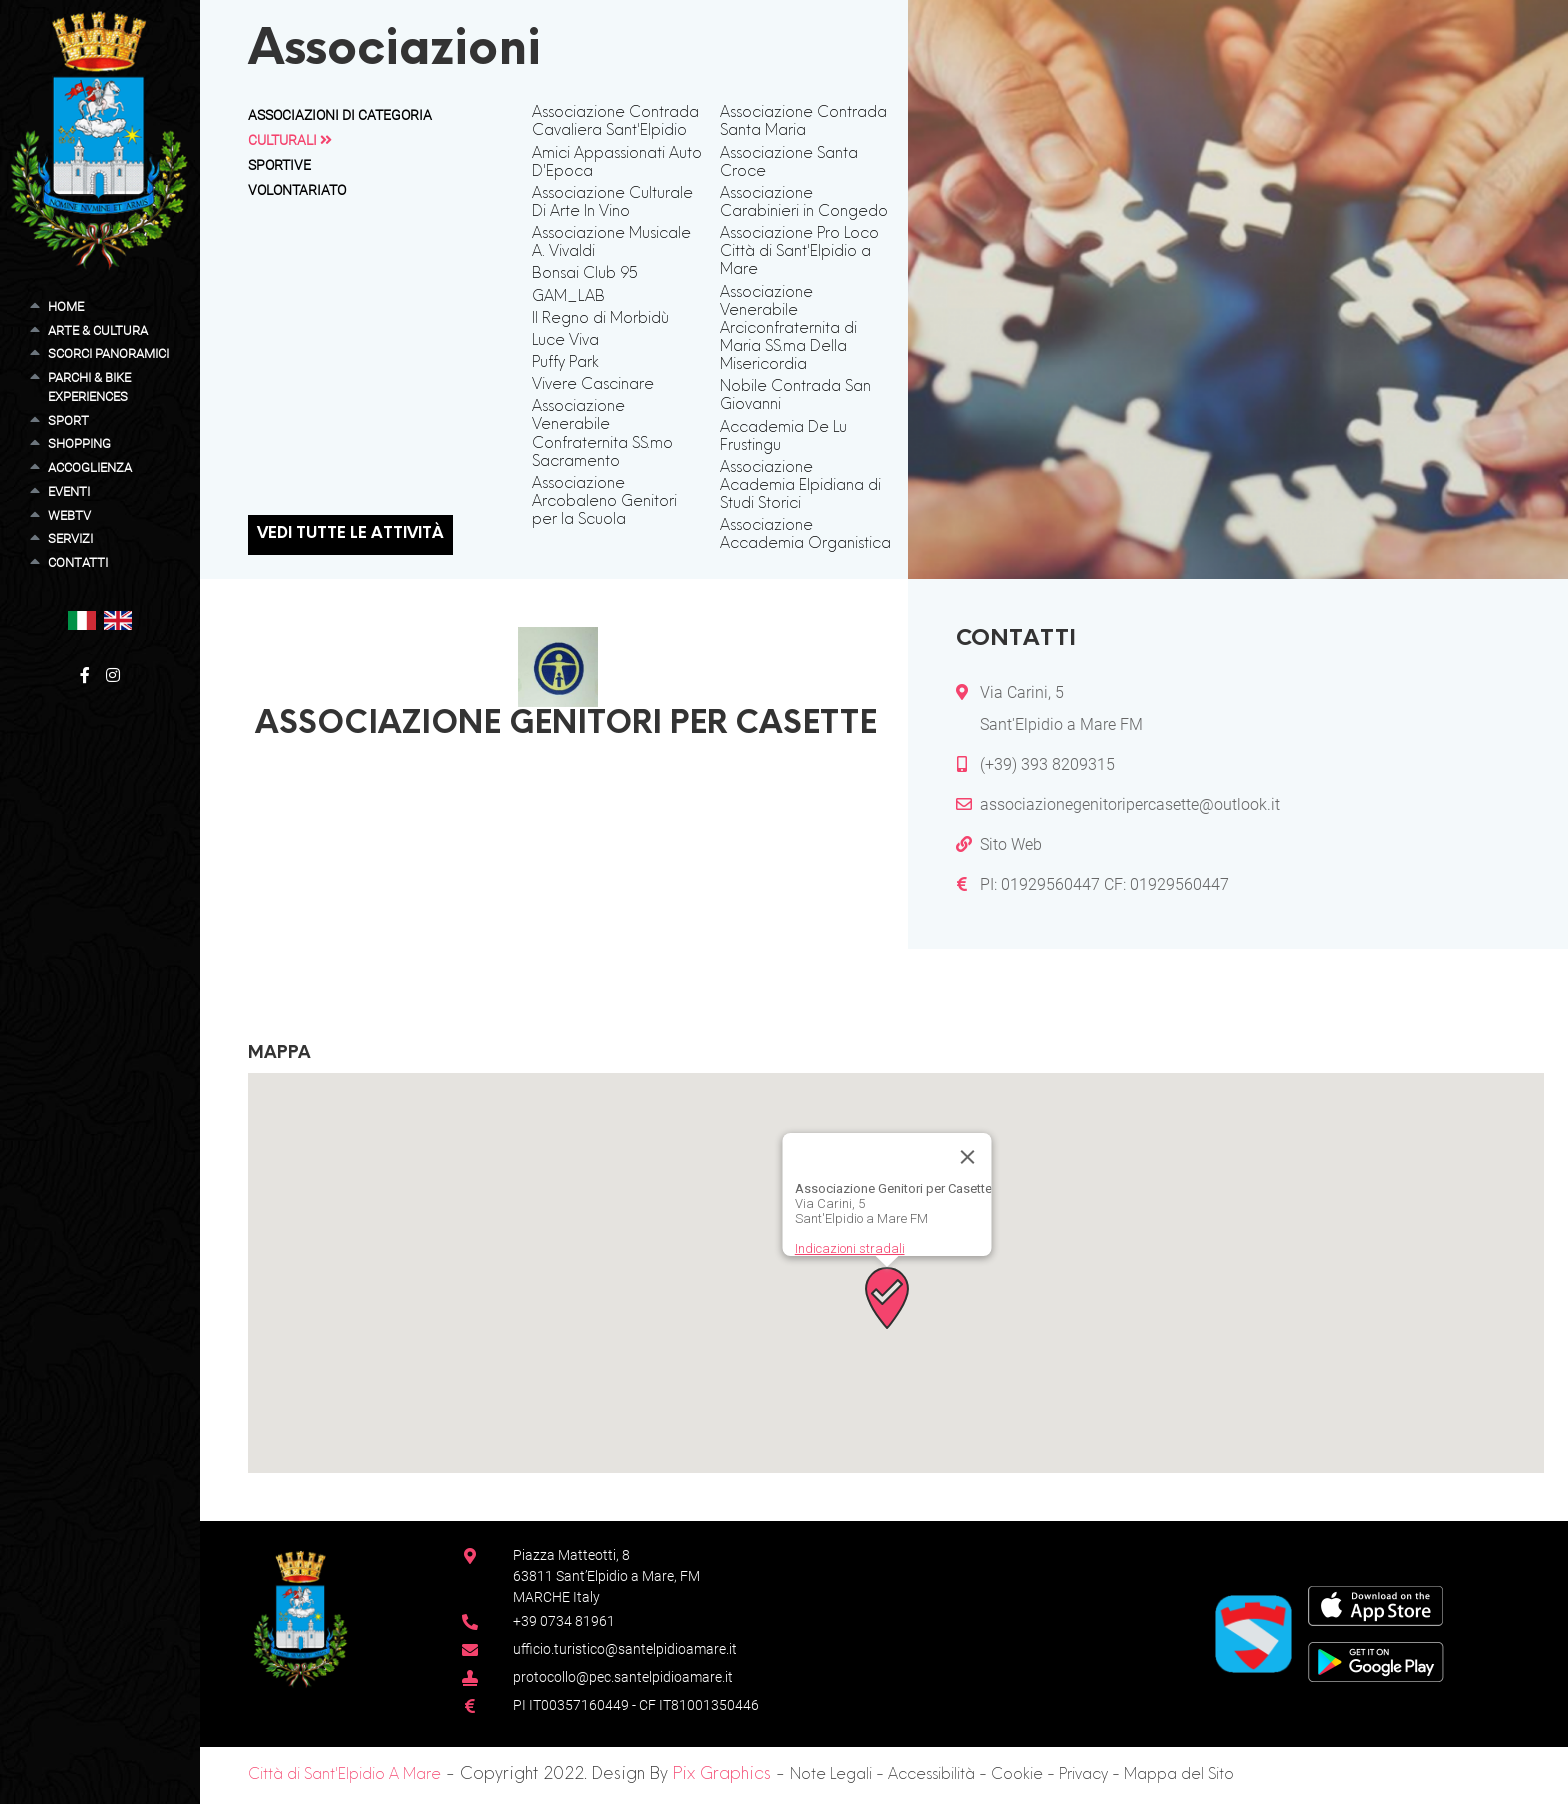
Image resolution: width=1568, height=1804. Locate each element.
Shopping (79, 443)
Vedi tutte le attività (350, 534)
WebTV (69, 515)
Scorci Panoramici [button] (108, 353)
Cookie (1017, 1775)
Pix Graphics (722, 1775)
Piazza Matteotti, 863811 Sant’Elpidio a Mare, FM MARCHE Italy (606, 1575)
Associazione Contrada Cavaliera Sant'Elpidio (615, 122)
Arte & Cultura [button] (98, 330)
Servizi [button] (70, 538)
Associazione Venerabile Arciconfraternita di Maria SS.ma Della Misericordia (788, 330)
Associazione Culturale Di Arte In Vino (612, 203)
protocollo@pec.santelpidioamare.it (623, 1677)
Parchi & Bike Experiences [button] (89, 387)
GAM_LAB (568, 297)
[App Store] (1375, 1604)
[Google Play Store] (1376, 1660)
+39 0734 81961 (564, 1621)
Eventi (69, 491)
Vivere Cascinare (593, 385)
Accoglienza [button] (90, 467)
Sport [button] (68, 420)
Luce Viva (565, 341)
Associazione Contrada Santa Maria (803, 122)
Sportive (279, 165)
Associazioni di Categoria (340, 115)
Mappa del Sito (1179, 1775)
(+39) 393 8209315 (1047, 764)
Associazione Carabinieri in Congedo (804, 203)
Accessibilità (931, 1775)
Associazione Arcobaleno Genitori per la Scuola (604, 502)
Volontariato (297, 190)
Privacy (1083, 1775)
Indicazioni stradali (850, 1248)
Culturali (290, 140)
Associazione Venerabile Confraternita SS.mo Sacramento (602, 434)
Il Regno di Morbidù (600, 319)
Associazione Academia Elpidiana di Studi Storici (800, 486)
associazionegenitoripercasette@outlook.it (1130, 804)
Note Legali (831, 1775)
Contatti (78, 562)
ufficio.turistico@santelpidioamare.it (625, 1649)
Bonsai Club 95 (585, 274)
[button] (82, 619)
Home (66, 306)
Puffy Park (565, 363)
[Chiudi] (968, 1157)
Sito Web (1011, 844)
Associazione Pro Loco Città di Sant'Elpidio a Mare (799, 252)
